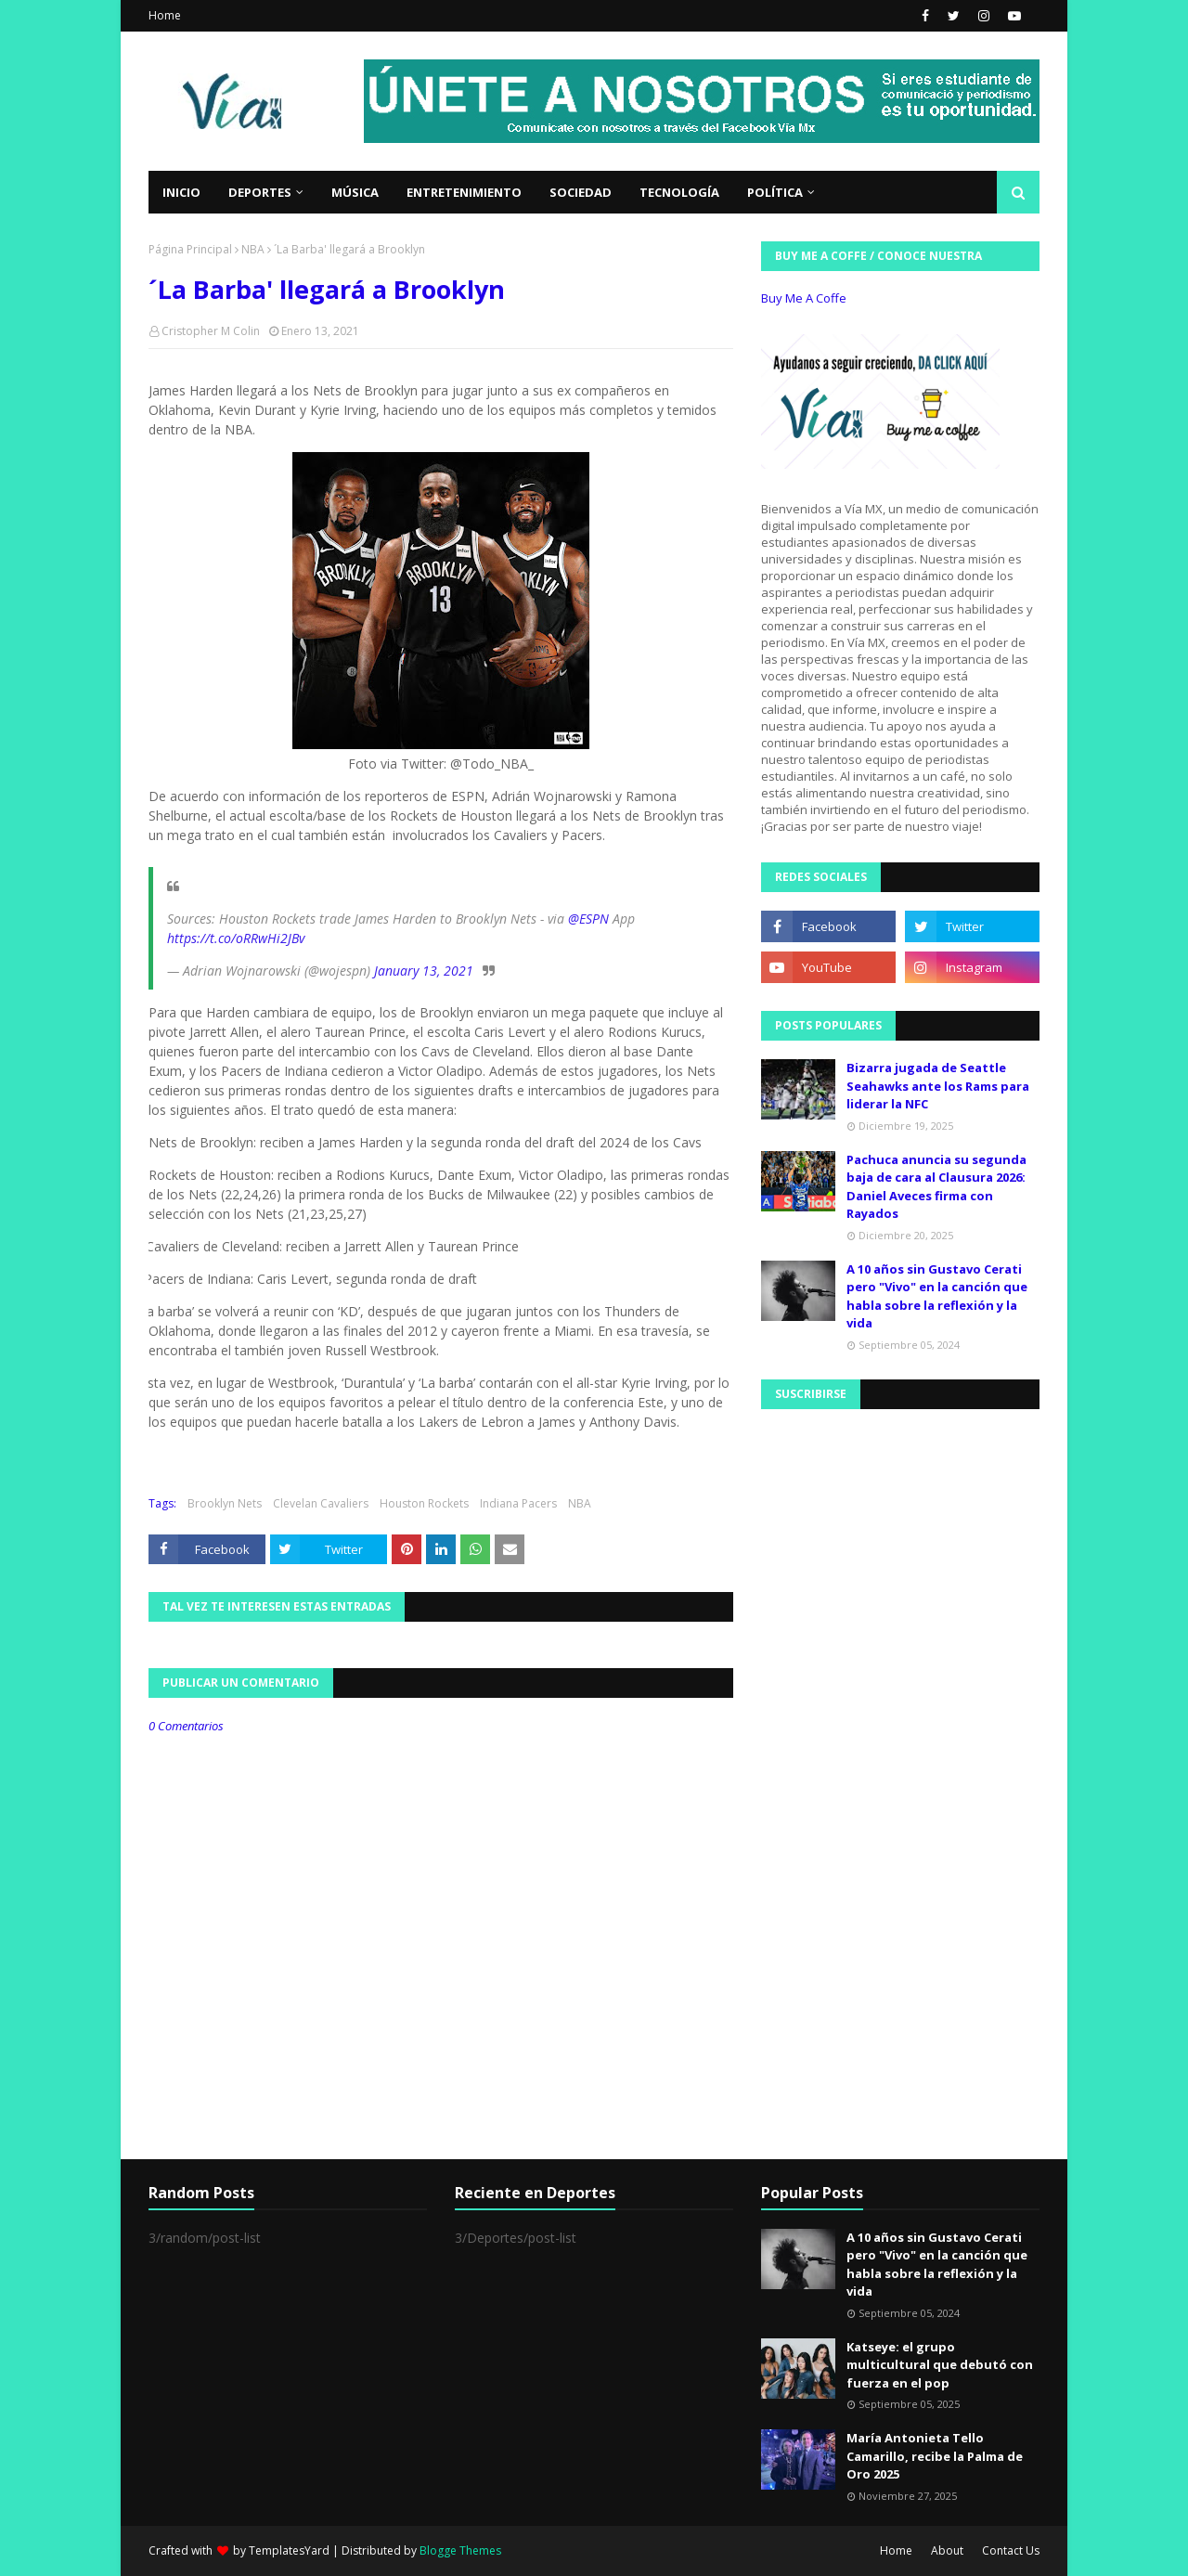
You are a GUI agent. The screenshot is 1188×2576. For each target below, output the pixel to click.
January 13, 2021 (423, 970)
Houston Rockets (424, 1503)
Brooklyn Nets (224, 1503)
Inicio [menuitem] (181, 192)
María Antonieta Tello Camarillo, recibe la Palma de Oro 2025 (934, 2455)
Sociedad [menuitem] (580, 192)
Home (164, 15)
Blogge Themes (460, 2550)
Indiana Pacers (518, 1503)
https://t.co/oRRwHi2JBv (235, 938)
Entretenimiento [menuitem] (464, 192)
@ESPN (588, 918)
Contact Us (1011, 2550)
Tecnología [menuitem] (679, 192)
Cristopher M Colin (210, 331)
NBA (253, 249)
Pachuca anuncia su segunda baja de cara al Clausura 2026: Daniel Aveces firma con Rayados (936, 1187)
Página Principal (190, 249)
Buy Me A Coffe (803, 298)
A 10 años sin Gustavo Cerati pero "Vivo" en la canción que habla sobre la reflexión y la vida (936, 1296)
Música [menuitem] (355, 192)
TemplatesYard (289, 2550)
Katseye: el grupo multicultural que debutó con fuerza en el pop (939, 2364)
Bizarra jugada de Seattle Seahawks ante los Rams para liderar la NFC (937, 1085)
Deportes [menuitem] (259, 192)
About (947, 2550)
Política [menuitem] (775, 192)
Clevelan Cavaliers (320, 1503)
